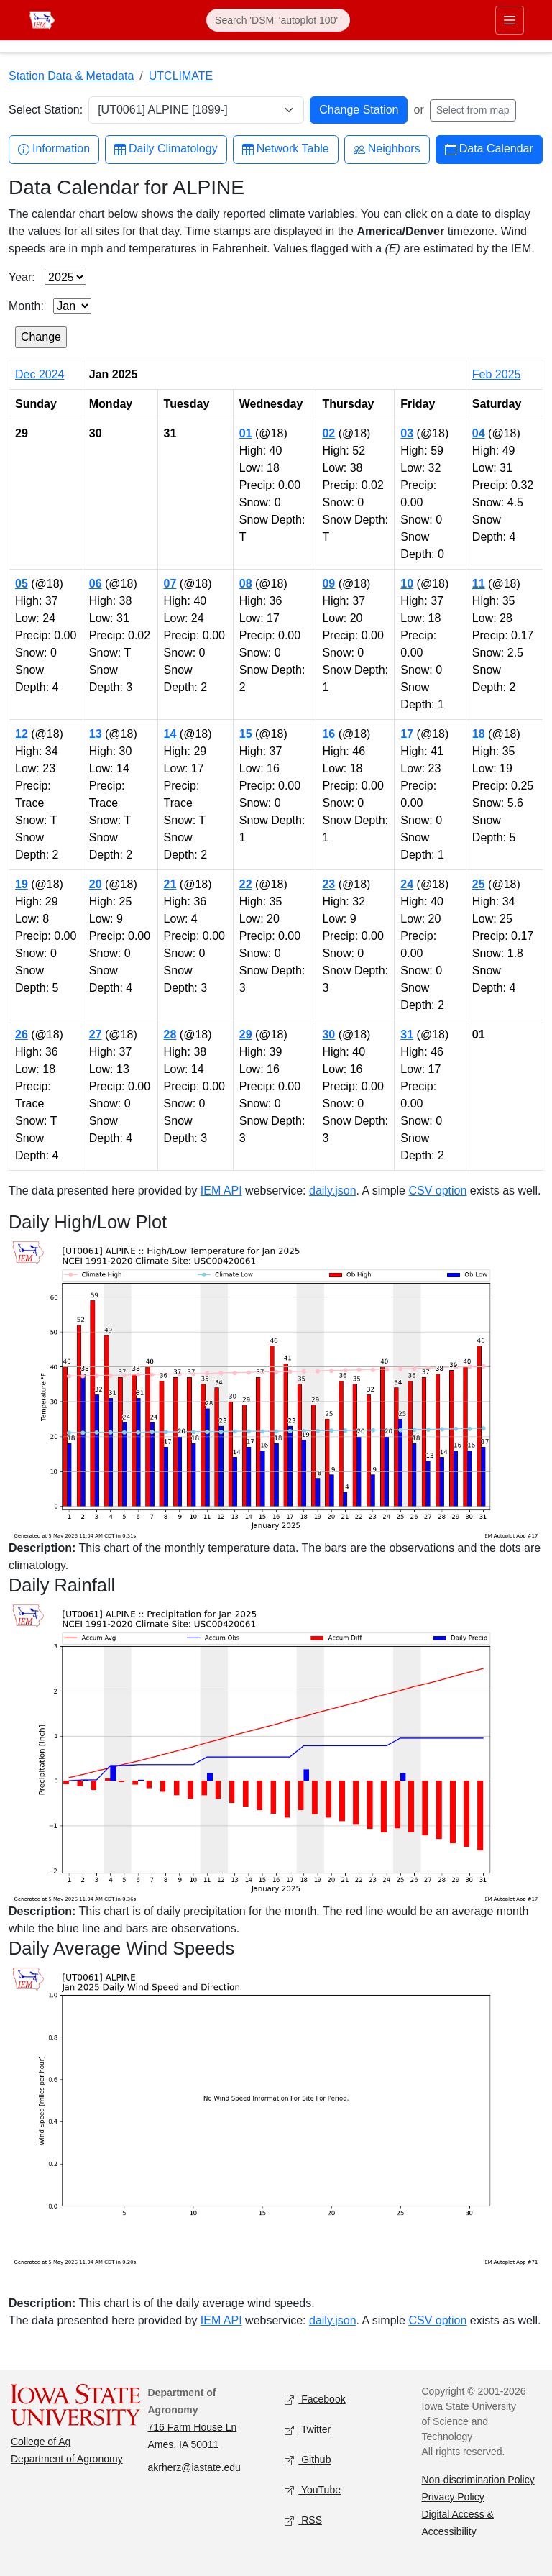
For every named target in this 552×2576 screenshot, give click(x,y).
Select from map (473, 110)
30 (328, 1034)
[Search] (278, 20)
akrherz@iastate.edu (194, 2467)
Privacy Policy (453, 2497)
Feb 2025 (496, 374)
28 (170, 1034)
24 (406, 884)
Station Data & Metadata (71, 76)
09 (328, 583)
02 (328, 433)
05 (21, 583)
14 (170, 734)
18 (478, 734)
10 (406, 583)
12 (21, 734)
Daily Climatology (166, 149)
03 (406, 433)
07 (170, 583)
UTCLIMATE (181, 76)
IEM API (221, 1190)
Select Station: (46, 110)
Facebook (315, 2399)
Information (54, 149)
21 (170, 884)
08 (245, 583)
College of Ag (40, 2441)
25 (478, 884)
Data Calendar (489, 149)
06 (95, 583)
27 (95, 1034)
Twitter (308, 2430)
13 (95, 734)
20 (95, 884)
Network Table (285, 149)
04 (478, 433)
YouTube (313, 2490)
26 (21, 1034)
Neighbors (387, 149)
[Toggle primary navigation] (509, 20)
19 (21, 884)
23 (328, 884)
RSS (303, 2520)
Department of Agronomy (67, 2459)
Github (308, 2460)
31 (406, 1034)
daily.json (332, 1190)
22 (245, 884)
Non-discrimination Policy (478, 2479)
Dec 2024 (40, 374)
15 (245, 734)
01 (245, 433)
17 (406, 734)
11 (478, 583)
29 (245, 1034)
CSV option (437, 1190)
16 (328, 734)
